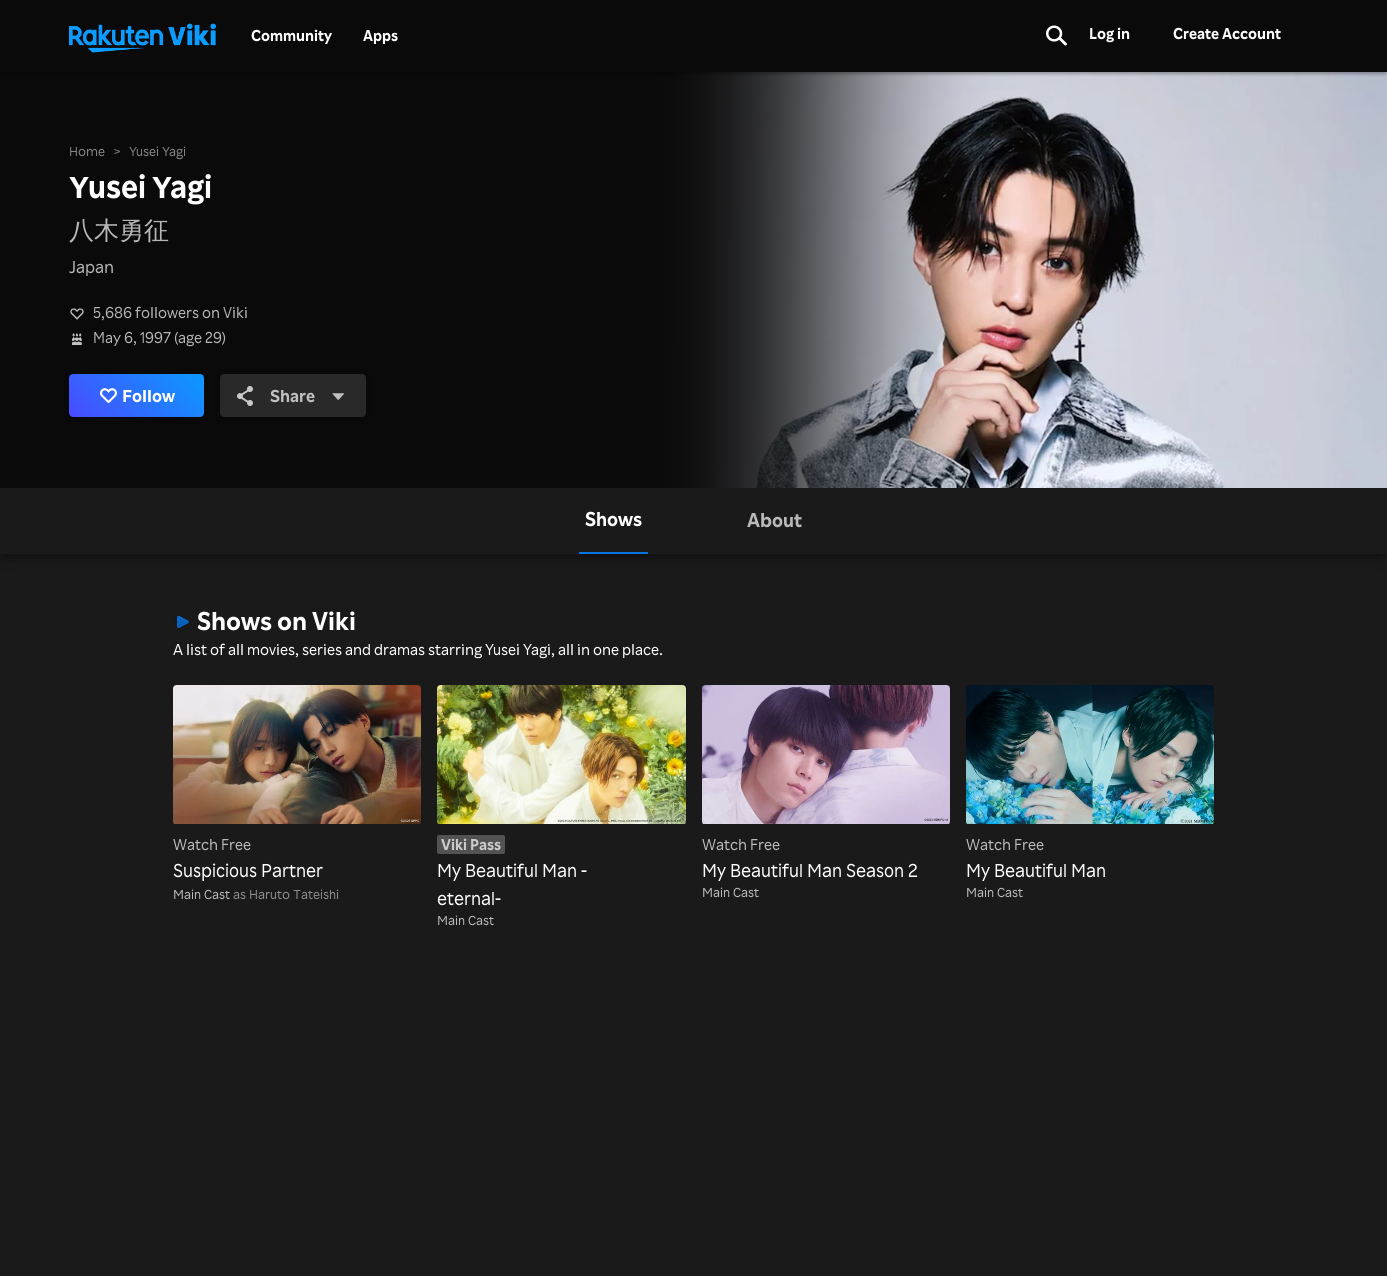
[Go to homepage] (142, 36)
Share (291, 395)
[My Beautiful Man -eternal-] (561, 799)
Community (291, 36)
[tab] (613, 521)
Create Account (1227, 33)
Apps (380, 36)
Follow (137, 395)
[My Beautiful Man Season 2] (826, 785)
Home (87, 151)
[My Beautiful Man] (1090, 785)
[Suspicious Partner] (297, 785)
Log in (1109, 33)
